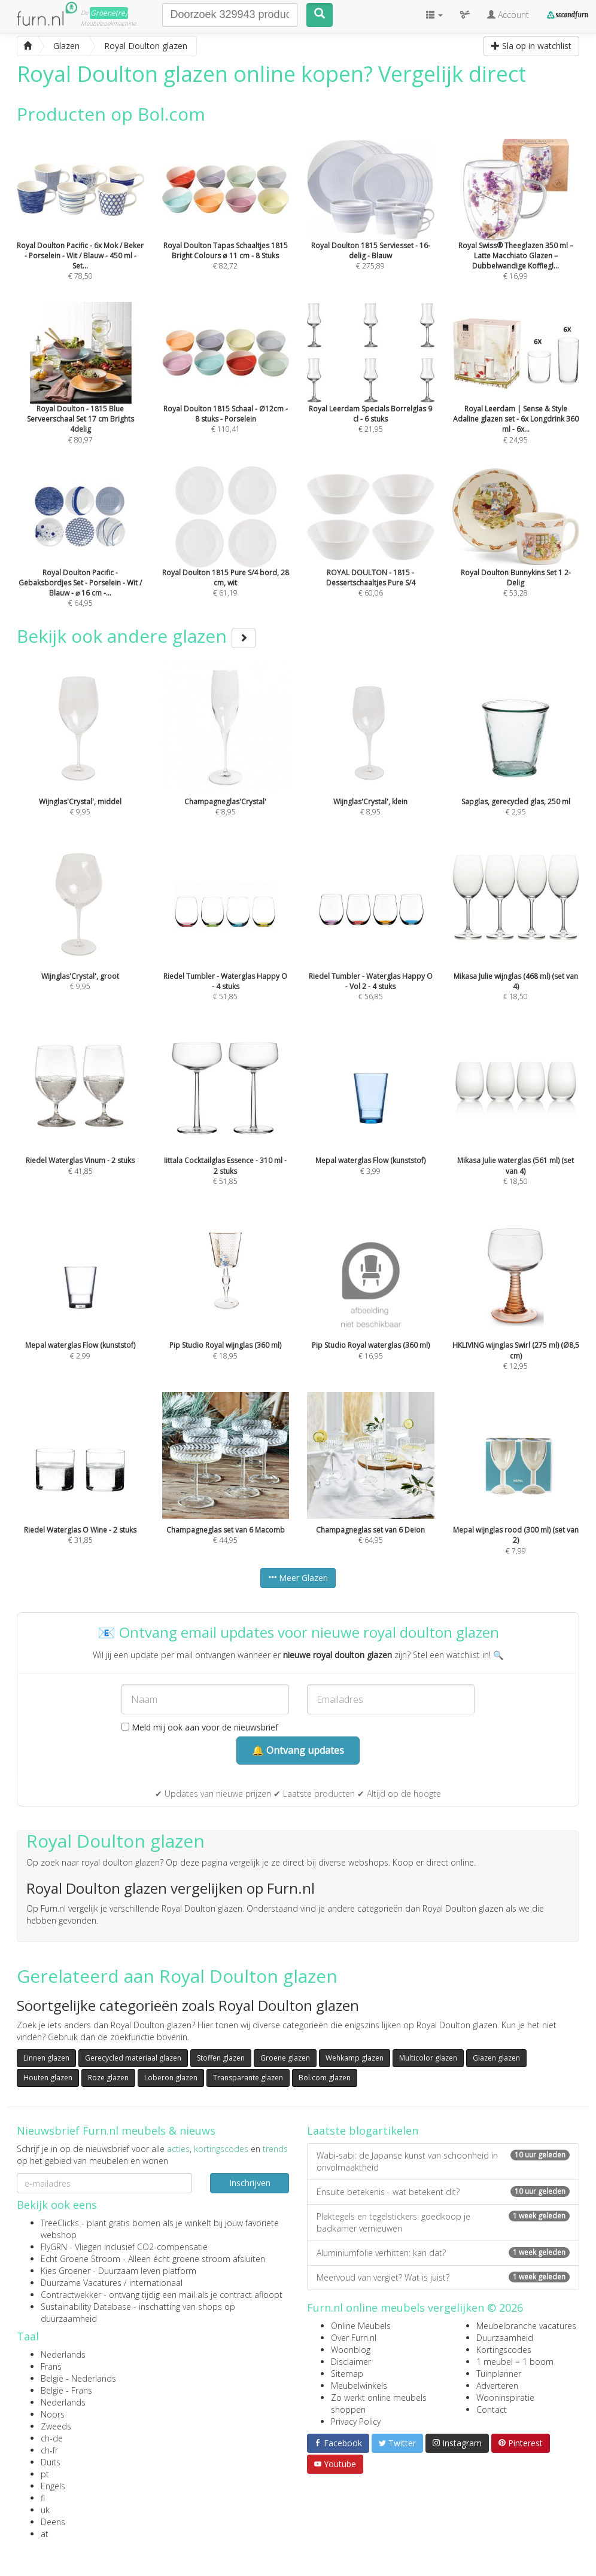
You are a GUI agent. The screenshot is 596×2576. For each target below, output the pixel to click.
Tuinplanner (498, 2373)
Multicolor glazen (428, 2058)
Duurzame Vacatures (81, 2282)
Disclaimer (351, 2361)
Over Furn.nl (353, 2337)
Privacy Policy (356, 2421)
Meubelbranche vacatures (526, 2325)
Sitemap (347, 2373)
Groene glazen (285, 2058)
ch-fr (49, 2450)
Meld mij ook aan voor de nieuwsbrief (199, 1727)
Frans (51, 2366)
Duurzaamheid (504, 2337)
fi (43, 2498)
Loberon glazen (170, 2078)
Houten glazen (47, 2078)
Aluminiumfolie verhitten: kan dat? (443, 2252)
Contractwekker (71, 2294)
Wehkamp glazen (355, 2058)
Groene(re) (108, 13)
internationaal (156, 2282)
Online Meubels (361, 2325)
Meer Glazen (298, 1577)
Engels (53, 2486)
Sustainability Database (86, 2306)
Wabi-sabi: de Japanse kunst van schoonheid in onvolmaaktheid (443, 2161)
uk (45, 2510)
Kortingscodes (503, 2349)
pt (45, 2474)
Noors (53, 2414)
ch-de (52, 2438)
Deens (53, 2522)
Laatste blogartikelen (362, 2130)
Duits (50, 2462)
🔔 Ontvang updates (298, 1750)
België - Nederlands (78, 2378)
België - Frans (66, 2390)
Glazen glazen (496, 2058)
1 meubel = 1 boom (515, 2361)
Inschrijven (249, 2183)
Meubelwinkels (359, 2385)
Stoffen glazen (221, 2058)
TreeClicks (60, 2223)
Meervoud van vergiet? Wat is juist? (443, 2277)
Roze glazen (108, 2078)
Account (508, 14)
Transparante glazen (248, 2078)
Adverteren (497, 2385)
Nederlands (63, 2354)
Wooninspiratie (505, 2397)
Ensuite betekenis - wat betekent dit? (443, 2191)
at (44, 2534)
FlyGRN (54, 2247)
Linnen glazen (46, 2058)
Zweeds (56, 2426)
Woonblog (350, 2349)
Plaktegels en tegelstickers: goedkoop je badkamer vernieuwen (443, 2222)
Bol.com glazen (325, 2078)
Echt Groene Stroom (80, 2258)
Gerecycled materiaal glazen (133, 2058)
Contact (491, 2409)
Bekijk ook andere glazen (136, 636)
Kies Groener (65, 2270)
